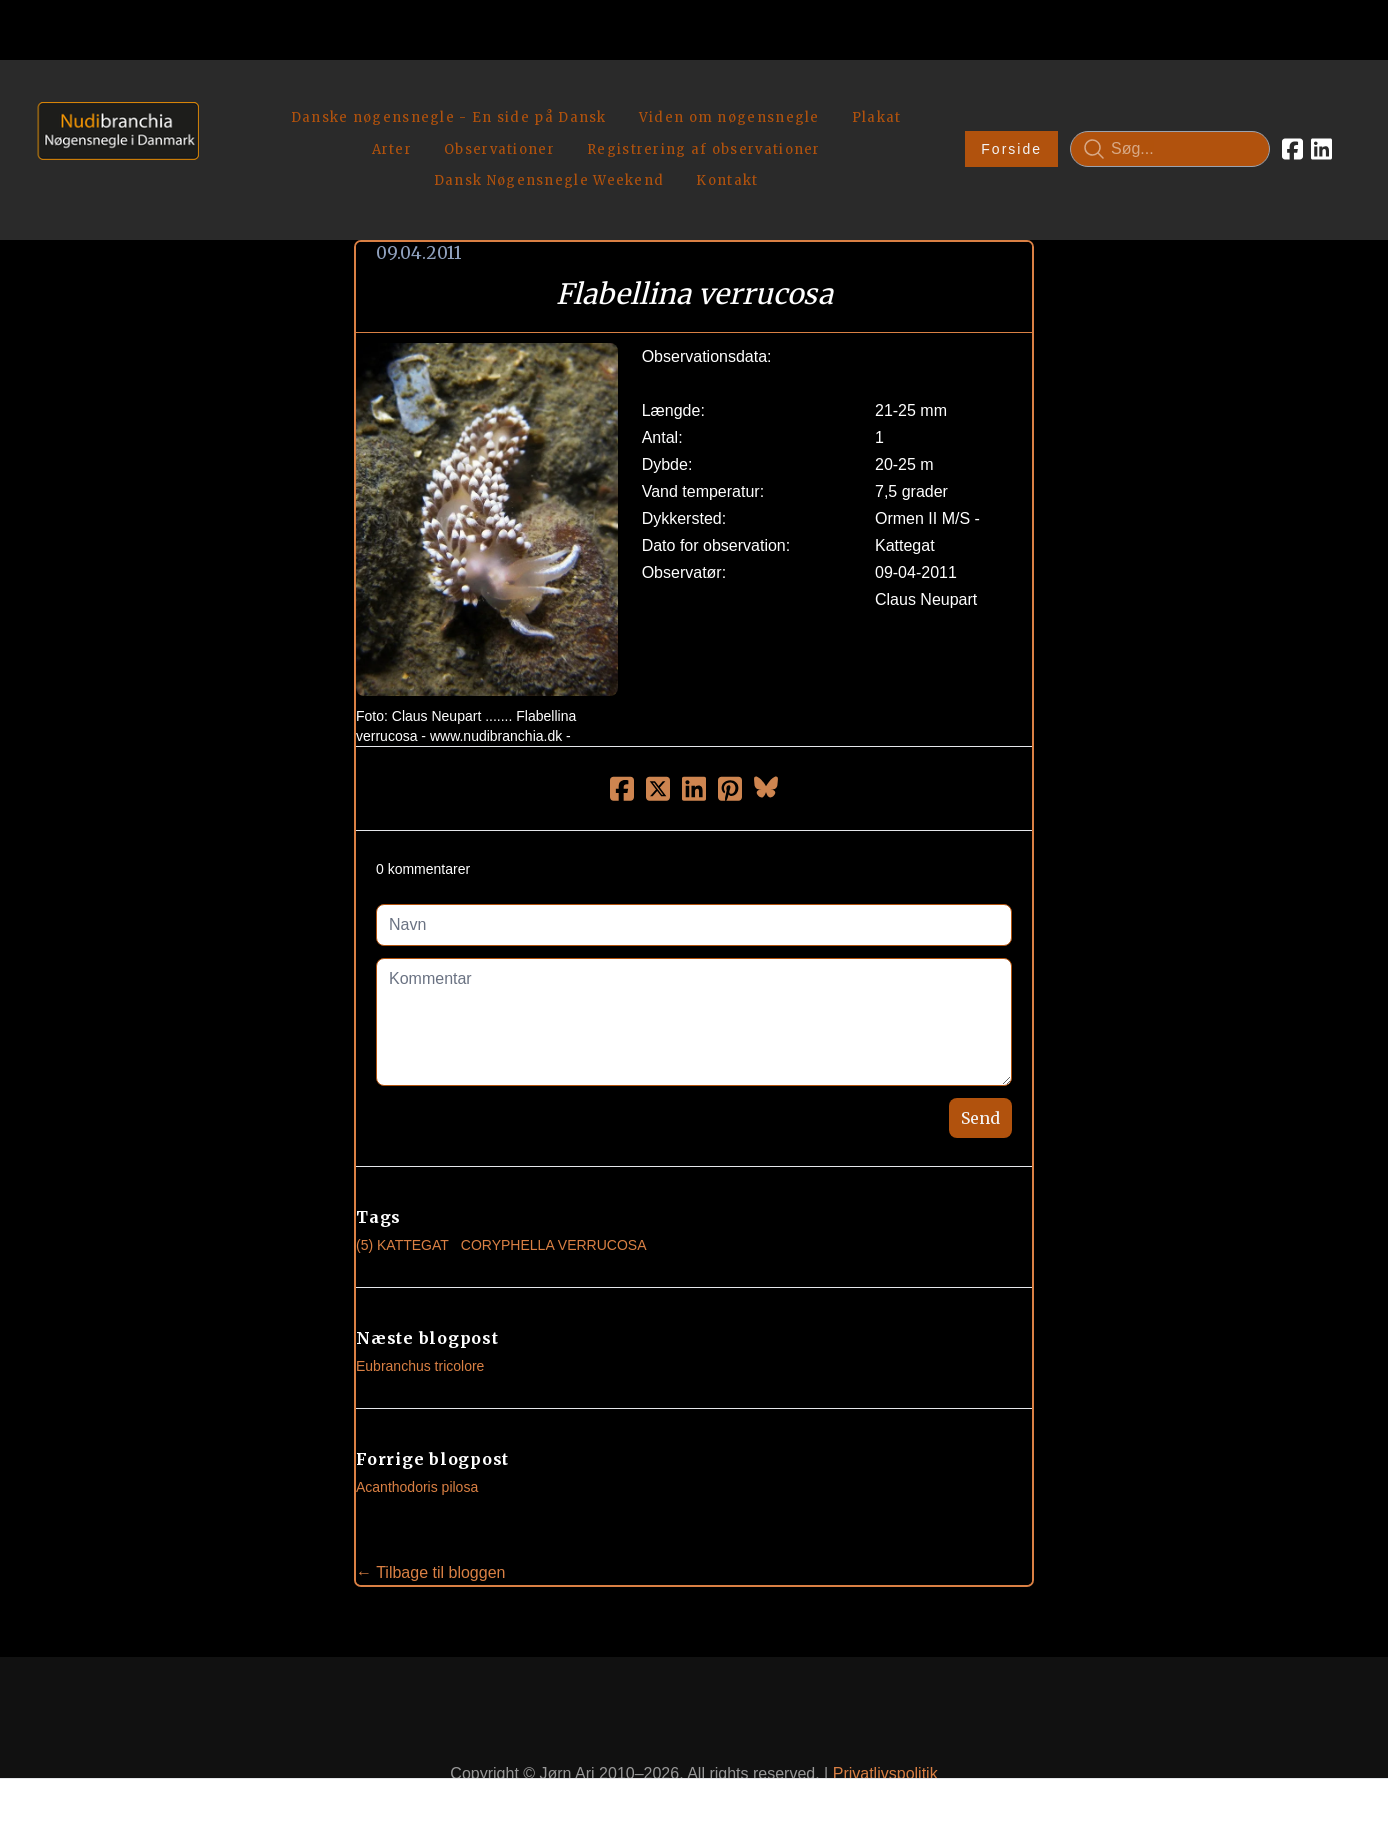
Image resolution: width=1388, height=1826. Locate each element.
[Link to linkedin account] (1321, 126)
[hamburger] (223, 98)
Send (980, 1072)
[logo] (111, 125)
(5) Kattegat (402, 1199)
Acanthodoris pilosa (417, 1441)
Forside (1011, 126)
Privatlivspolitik (885, 1726)
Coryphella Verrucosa (554, 1199)
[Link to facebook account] (1292, 126)
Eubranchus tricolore (420, 1320)
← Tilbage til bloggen (430, 1526)
